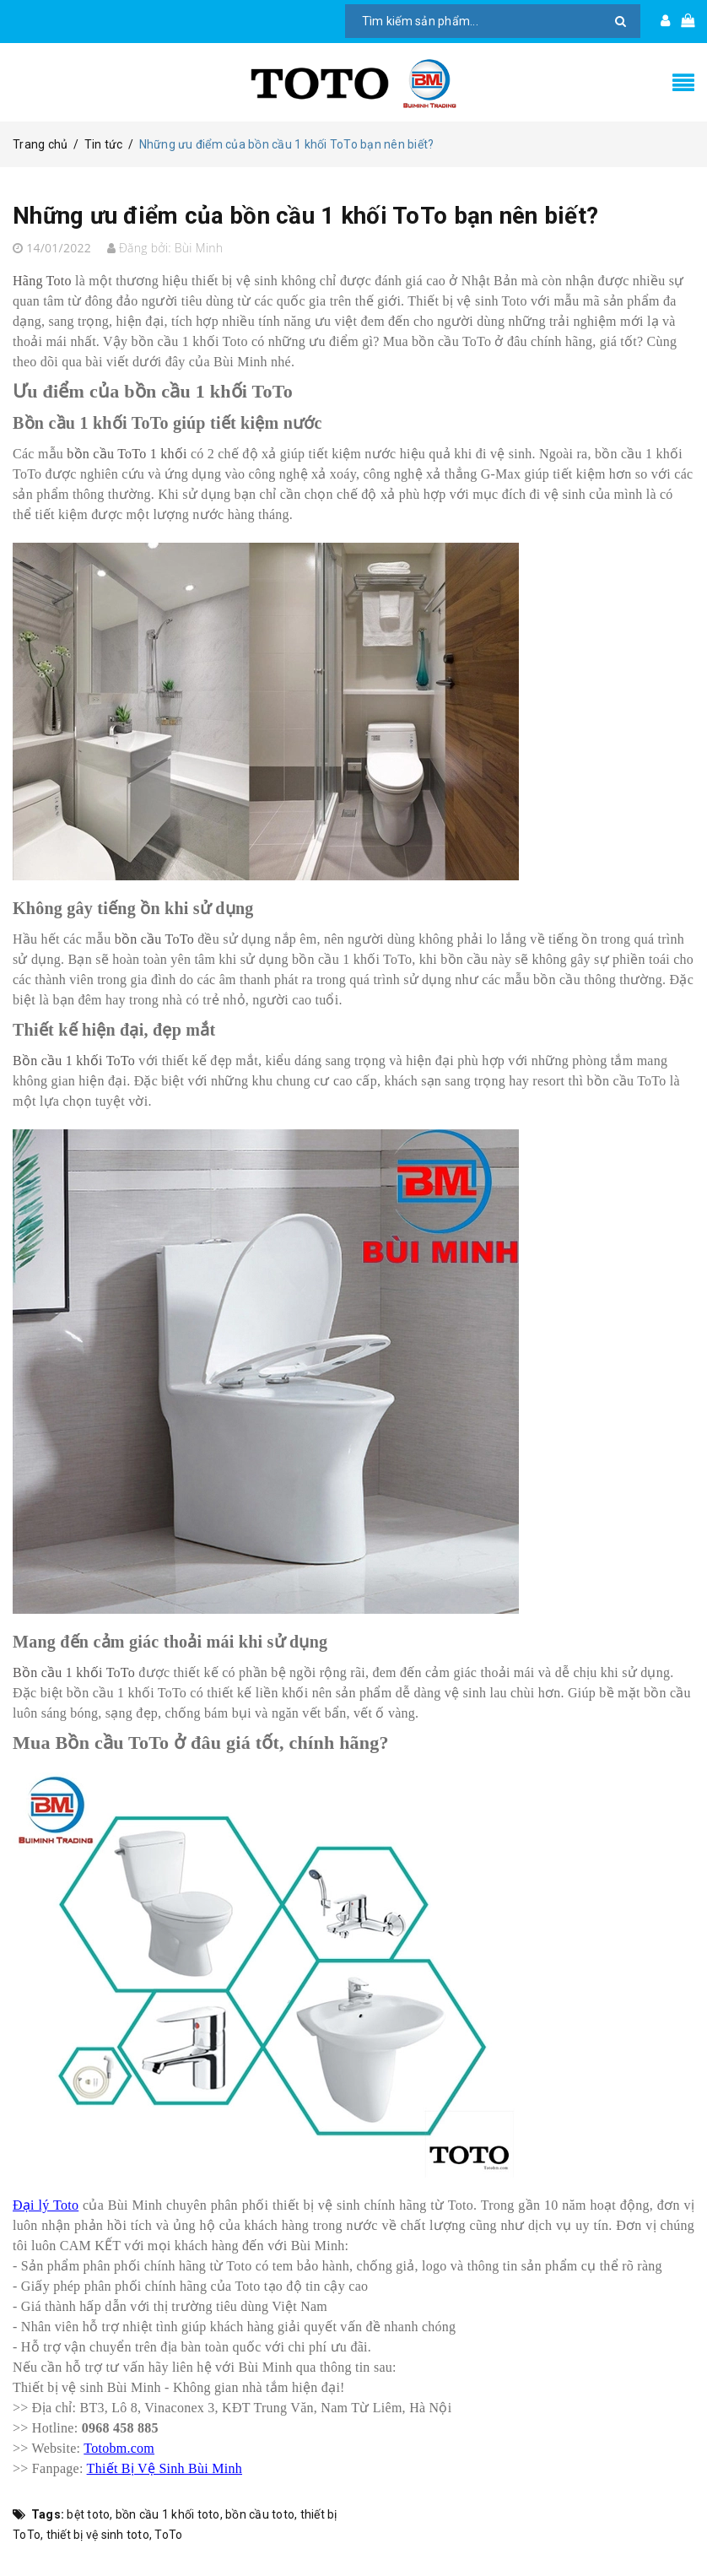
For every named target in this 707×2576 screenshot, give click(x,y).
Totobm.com (119, 2454)
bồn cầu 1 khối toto (168, 2520)
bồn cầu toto (259, 2520)
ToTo (168, 2540)
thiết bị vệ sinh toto (97, 2540)
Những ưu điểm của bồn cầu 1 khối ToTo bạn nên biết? (330, 220)
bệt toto (88, 2520)
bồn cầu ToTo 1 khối (126, 459)
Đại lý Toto (45, 2211)
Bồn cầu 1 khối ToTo (74, 1066)
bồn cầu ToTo (154, 945)
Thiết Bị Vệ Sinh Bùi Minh (164, 2474)
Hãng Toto (42, 286)
